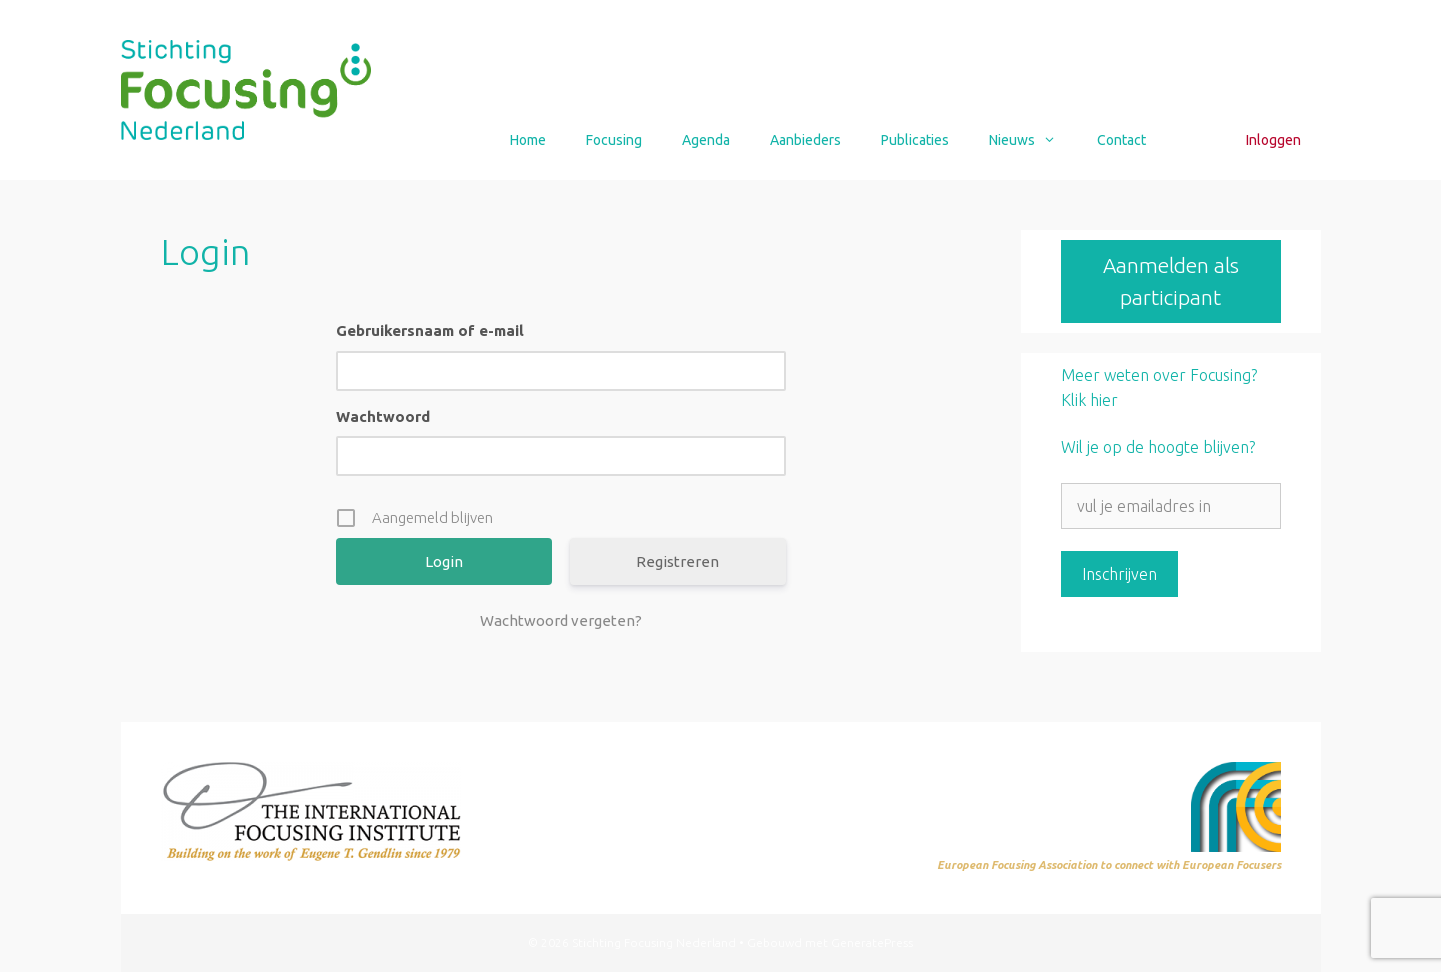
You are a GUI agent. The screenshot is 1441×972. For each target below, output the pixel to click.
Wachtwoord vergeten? (561, 620)
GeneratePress (872, 942)
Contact (1121, 140)
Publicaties (915, 140)
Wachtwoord (383, 416)
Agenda (706, 140)
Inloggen (1273, 140)
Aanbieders (805, 140)
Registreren (677, 561)
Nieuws (1032, 140)
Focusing (614, 140)
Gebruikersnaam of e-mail (430, 330)
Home (528, 140)
